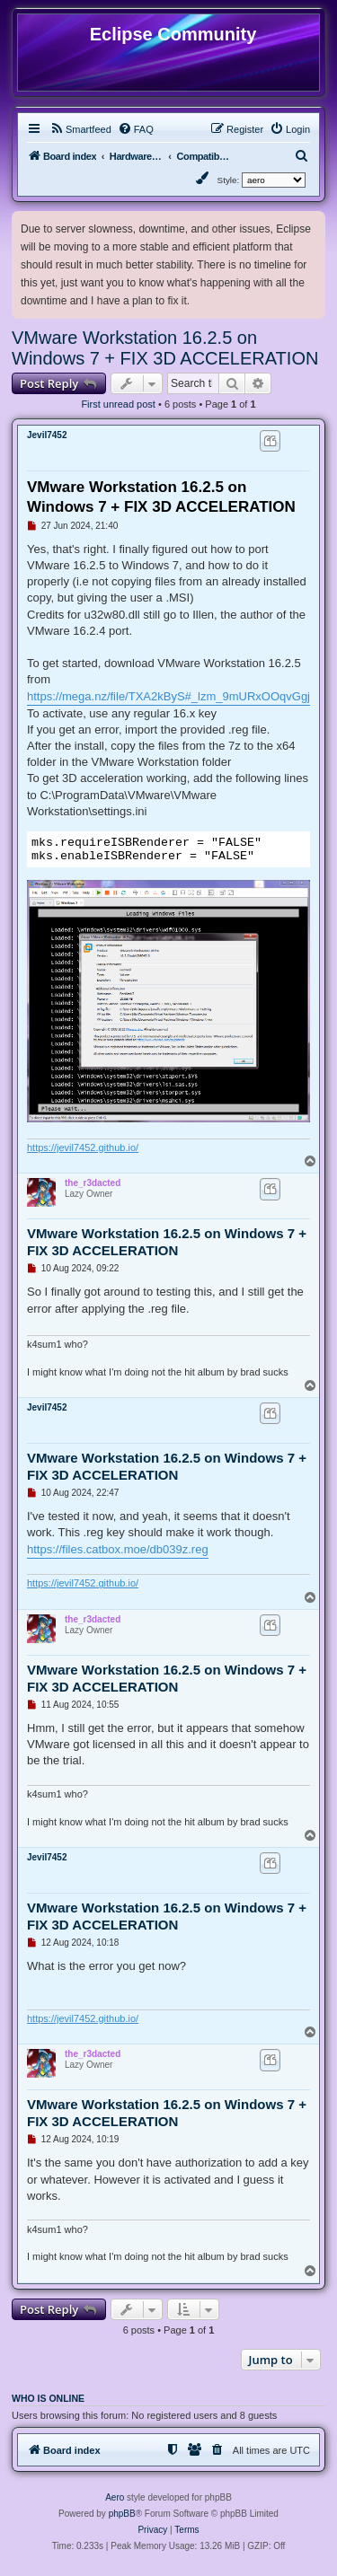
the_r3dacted (92, 1188)
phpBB (122, 2519)
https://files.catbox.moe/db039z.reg (117, 1554)
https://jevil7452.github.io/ (82, 1152)
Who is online (48, 2403)
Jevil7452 (47, 435)
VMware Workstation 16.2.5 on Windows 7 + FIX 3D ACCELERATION (165, 348)
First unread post (118, 404)
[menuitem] (80, 129)
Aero (114, 2503)
